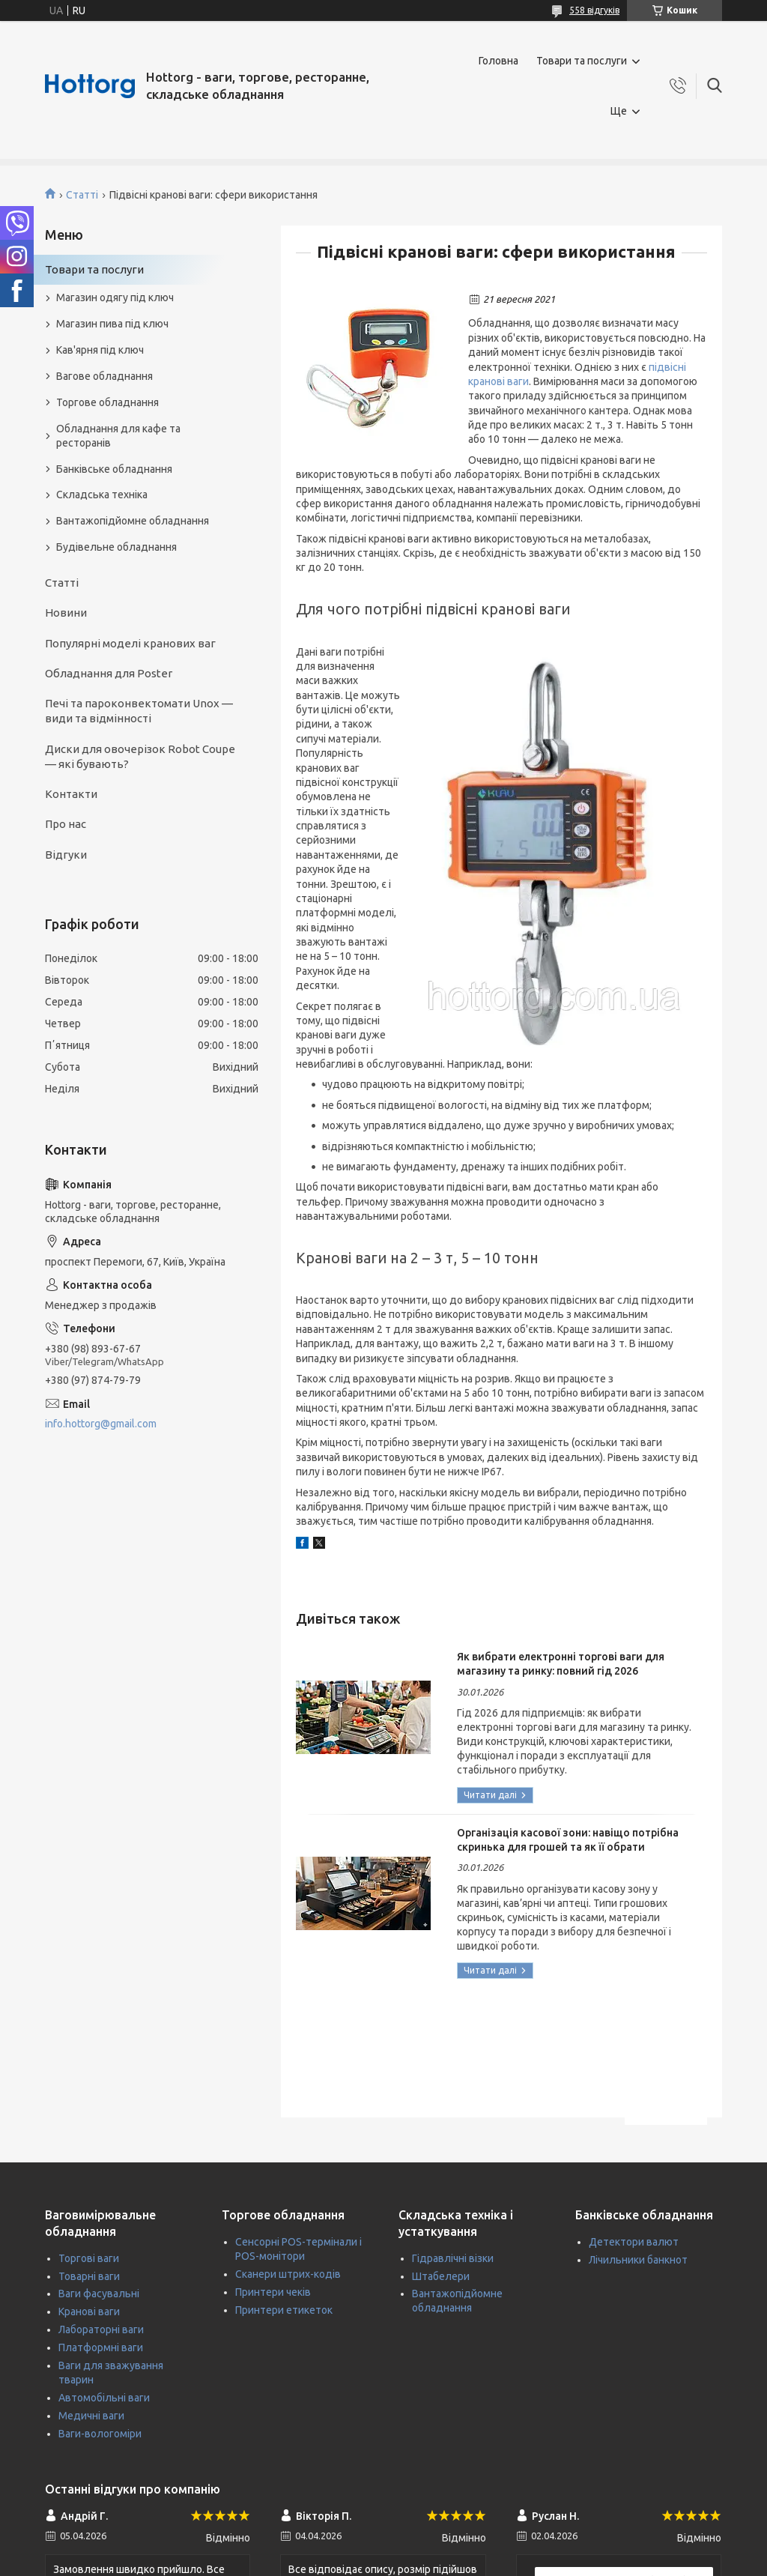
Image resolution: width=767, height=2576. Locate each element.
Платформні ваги (100, 2347)
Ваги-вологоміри (100, 2434)
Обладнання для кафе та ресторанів (118, 436)
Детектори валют (634, 2242)
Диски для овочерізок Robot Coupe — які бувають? (140, 756)
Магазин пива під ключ (112, 324)
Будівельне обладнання (116, 547)
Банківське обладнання (114, 469)
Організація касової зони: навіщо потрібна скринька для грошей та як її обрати (568, 1840)
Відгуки (66, 854)
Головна (498, 61)
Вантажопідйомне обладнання (132, 521)
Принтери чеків (273, 2292)
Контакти (71, 793)
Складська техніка (102, 495)
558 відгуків (594, 10)
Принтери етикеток (284, 2310)
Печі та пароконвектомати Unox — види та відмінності (139, 711)
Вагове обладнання (104, 376)
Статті (82, 195)
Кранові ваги (89, 2312)
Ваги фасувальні (98, 2294)
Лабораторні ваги (101, 2329)
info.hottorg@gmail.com (101, 1424)
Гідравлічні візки (453, 2258)
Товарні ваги (89, 2276)
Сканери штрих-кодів (288, 2274)
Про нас (65, 823)
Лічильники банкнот (638, 2260)
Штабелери (441, 2276)
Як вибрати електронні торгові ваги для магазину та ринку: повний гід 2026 (560, 1664)
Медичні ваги (91, 2416)
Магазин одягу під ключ (115, 297)
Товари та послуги (581, 61)
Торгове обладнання (107, 402)
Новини (66, 612)
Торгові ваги (88, 2258)
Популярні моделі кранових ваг (130, 643)
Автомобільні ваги (104, 2398)
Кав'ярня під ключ (100, 350)
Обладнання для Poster (108, 673)
